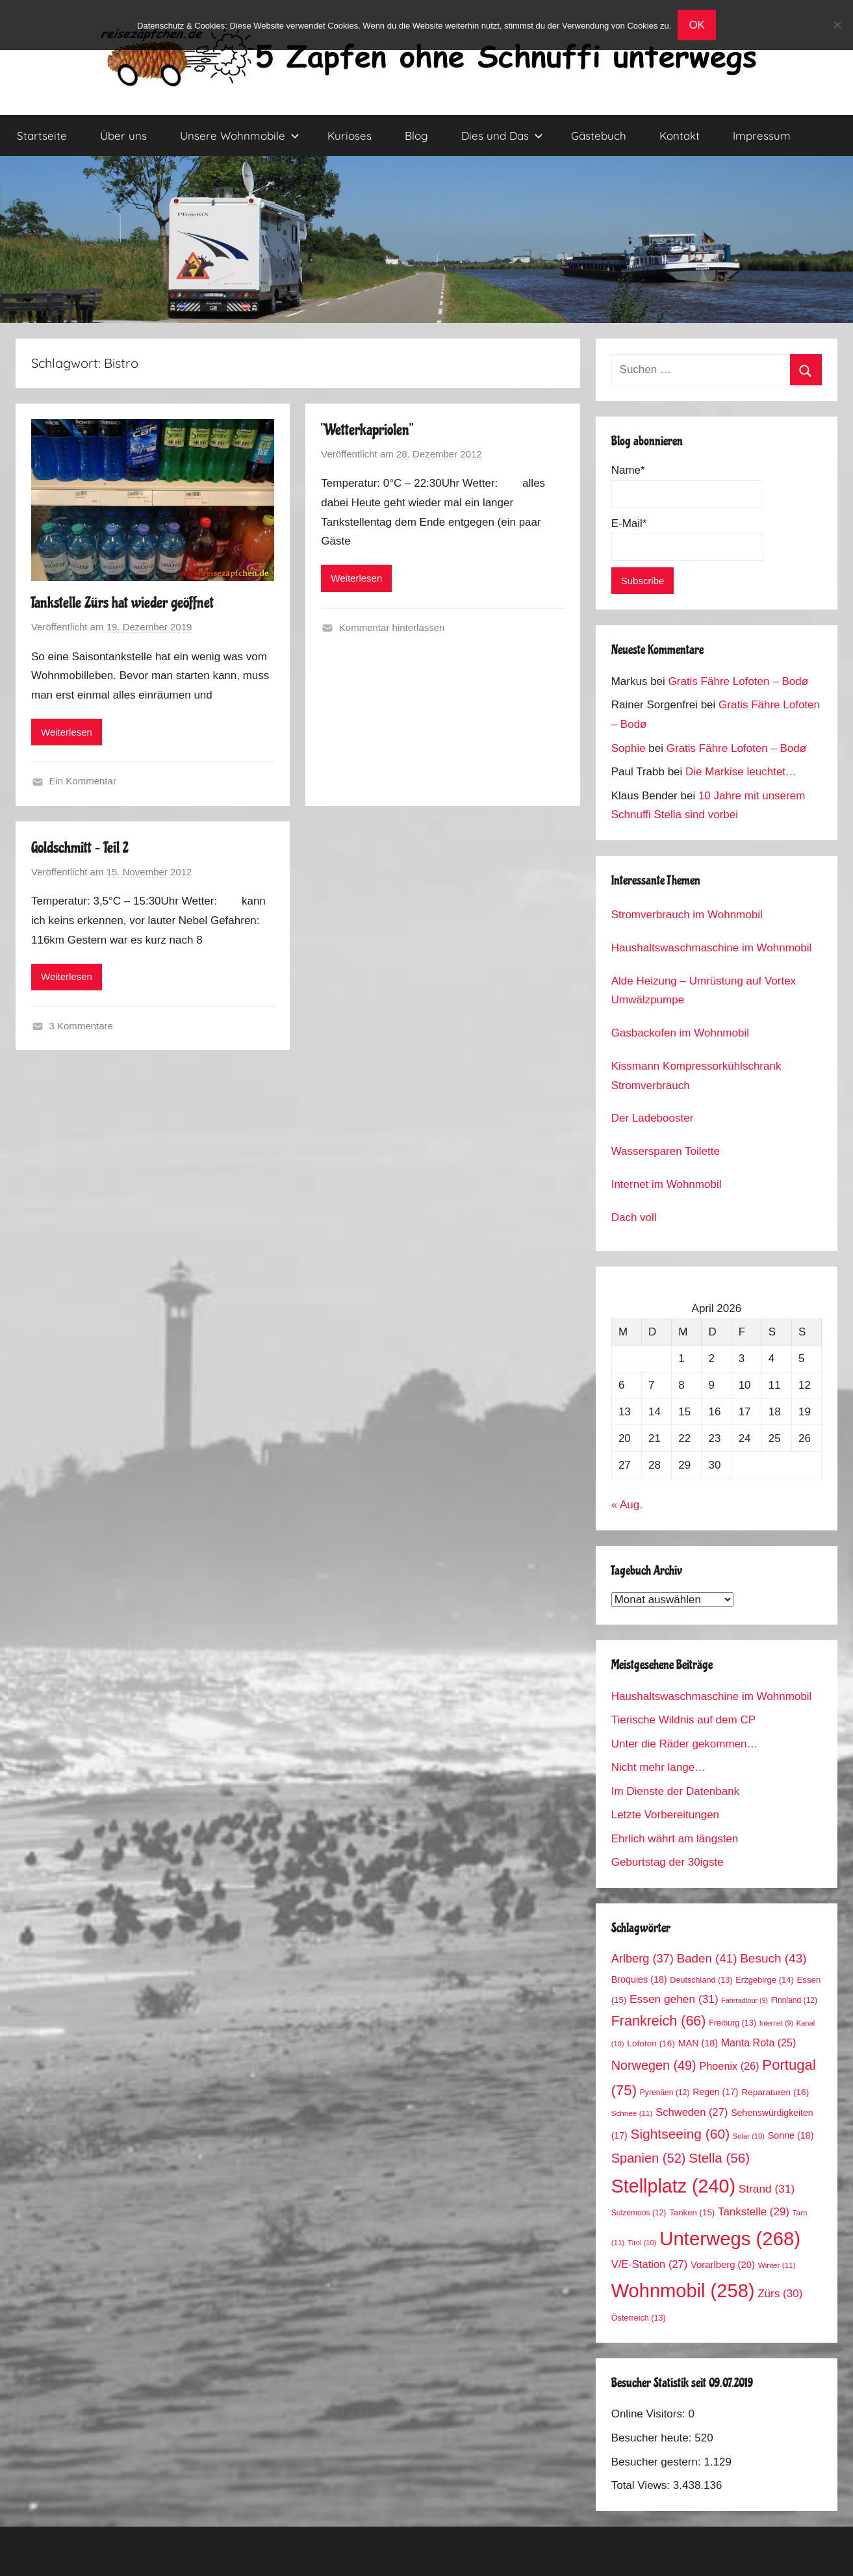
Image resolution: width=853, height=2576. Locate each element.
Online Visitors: (650, 2414)
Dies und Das (502, 135)
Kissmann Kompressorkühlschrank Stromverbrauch (696, 1076)
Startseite (42, 135)
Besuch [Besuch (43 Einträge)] (773, 1958)
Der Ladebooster (652, 1118)
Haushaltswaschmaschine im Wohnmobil (711, 948)
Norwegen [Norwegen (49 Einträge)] (653, 2065)
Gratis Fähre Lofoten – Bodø (738, 681)
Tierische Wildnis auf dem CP (683, 1720)
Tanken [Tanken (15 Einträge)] (692, 2212)
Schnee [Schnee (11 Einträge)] (632, 2113)
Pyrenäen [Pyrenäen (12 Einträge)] (665, 2092)
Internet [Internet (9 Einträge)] (776, 2023)
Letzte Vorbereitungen (665, 1815)
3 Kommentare (81, 1025)
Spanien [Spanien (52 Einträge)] (648, 2158)
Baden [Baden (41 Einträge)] (707, 1958)
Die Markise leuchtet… (740, 772)
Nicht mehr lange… (658, 1767)
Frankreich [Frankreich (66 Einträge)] (658, 2021)
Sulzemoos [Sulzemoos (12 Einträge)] (639, 2212)
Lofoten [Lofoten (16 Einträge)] (651, 2043)
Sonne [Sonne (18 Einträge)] (791, 2135)
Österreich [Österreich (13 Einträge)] (638, 2318)
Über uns (123, 135)
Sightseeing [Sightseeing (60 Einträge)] (680, 2133)
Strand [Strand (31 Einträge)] (767, 2188)
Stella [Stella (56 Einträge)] (719, 2157)
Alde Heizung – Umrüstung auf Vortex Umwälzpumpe (703, 991)
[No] (836, 24)
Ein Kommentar (82, 780)
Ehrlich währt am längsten (675, 1839)
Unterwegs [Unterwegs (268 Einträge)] (729, 2238)
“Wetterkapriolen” (367, 429)
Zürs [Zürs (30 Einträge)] (780, 2293)
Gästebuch (598, 135)
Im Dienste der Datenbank (675, 1791)
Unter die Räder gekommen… (684, 1744)
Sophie (628, 748)
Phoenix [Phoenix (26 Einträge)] (729, 2066)
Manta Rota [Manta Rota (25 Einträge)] (758, 2042)
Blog (416, 135)
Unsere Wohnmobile (239, 135)
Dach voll (634, 1217)
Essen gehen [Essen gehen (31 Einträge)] (674, 1998)
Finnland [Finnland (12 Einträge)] (794, 2000)
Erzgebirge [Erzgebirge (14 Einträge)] (764, 1980)
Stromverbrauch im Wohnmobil (687, 914)
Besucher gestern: (657, 2462)
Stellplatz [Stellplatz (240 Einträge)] (673, 2186)
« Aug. (627, 1505)
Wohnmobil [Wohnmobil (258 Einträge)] (683, 2290)
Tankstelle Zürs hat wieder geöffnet (122, 602)
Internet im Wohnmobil (666, 1184)
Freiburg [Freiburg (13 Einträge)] (732, 2023)
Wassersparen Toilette (665, 1151)
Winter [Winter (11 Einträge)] (777, 2265)
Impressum (762, 135)
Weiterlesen (66, 732)
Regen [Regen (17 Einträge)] (715, 2092)
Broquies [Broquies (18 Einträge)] (639, 1979)
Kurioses (349, 135)
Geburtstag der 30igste (667, 1862)
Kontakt (679, 135)
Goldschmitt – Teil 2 (80, 847)
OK (697, 25)
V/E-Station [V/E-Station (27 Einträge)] (649, 2264)
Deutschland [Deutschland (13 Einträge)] (701, 1980)
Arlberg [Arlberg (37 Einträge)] (642, 1958)
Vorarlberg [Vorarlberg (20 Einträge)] (723, 2265)
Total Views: (642, 2485)
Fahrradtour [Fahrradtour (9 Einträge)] (744, 2000)
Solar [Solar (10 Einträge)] (749, 2136)
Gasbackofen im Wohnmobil (680, 1033)
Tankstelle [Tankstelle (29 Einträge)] (753, 2212)
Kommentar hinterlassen (392, 627)
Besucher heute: (653, 2438)
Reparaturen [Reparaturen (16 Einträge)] (775, 2092)
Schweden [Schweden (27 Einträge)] (692, 2112)
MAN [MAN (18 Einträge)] (698, 2043)
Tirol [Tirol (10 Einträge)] (642, 2243)
